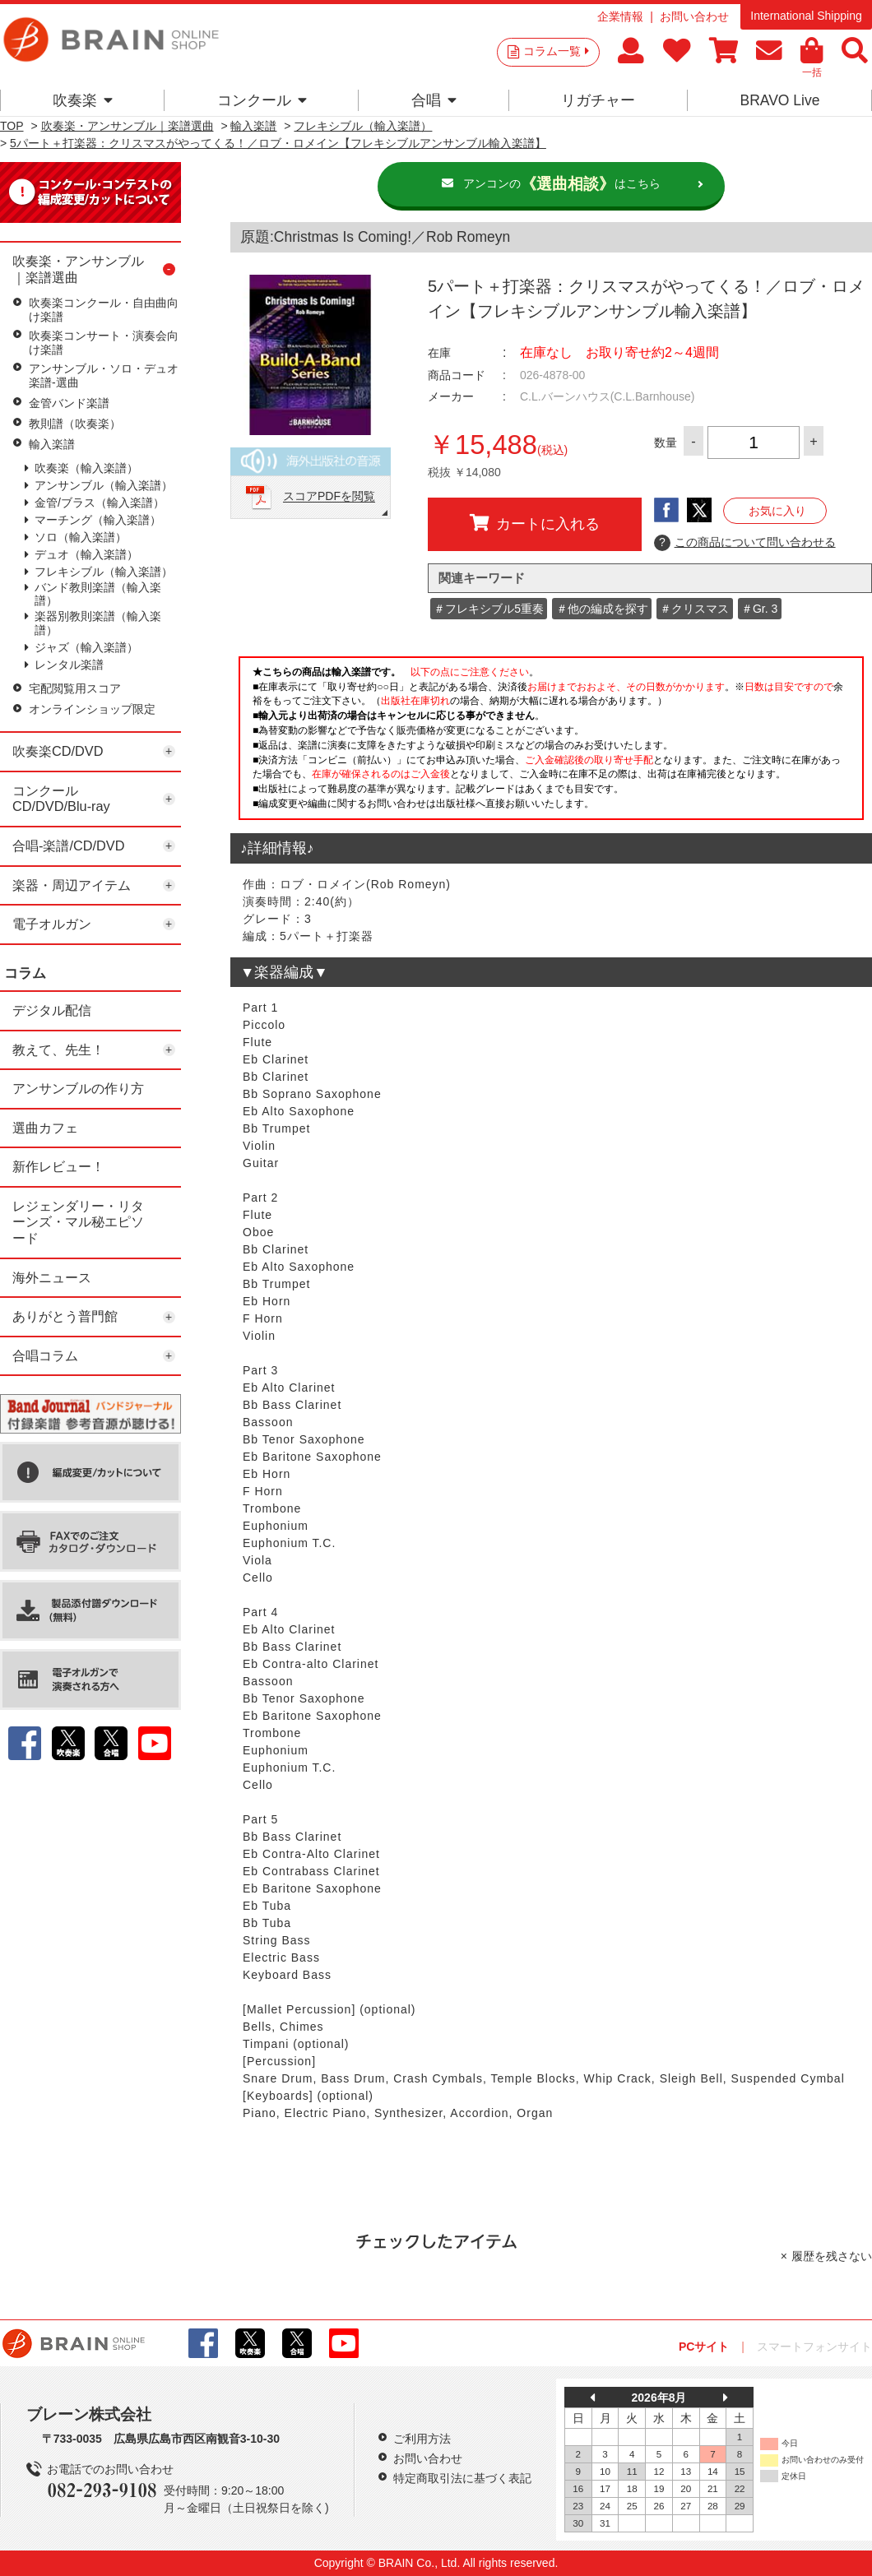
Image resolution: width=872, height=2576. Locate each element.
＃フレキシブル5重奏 (489, 608)
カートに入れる (535, 523)
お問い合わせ (694, 16)
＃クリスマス (694, 608)
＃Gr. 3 (759, 608)
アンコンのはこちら (562, 184)
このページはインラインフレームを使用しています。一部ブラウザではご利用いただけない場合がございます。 (551, 742)
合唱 (434, 100)
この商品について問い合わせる (745, 543)
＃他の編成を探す (602, 608)
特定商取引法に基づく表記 (462, 2478)
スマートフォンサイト (814, 2346)
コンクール (262, 100)
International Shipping (805, 15)
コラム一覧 (556, 51)
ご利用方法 (422, 2438)
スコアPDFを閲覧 (329, 496)
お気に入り (777, 510)
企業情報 (620, 16)
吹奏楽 (83, 100)
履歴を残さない (831, 2256)
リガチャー (598, 100)
